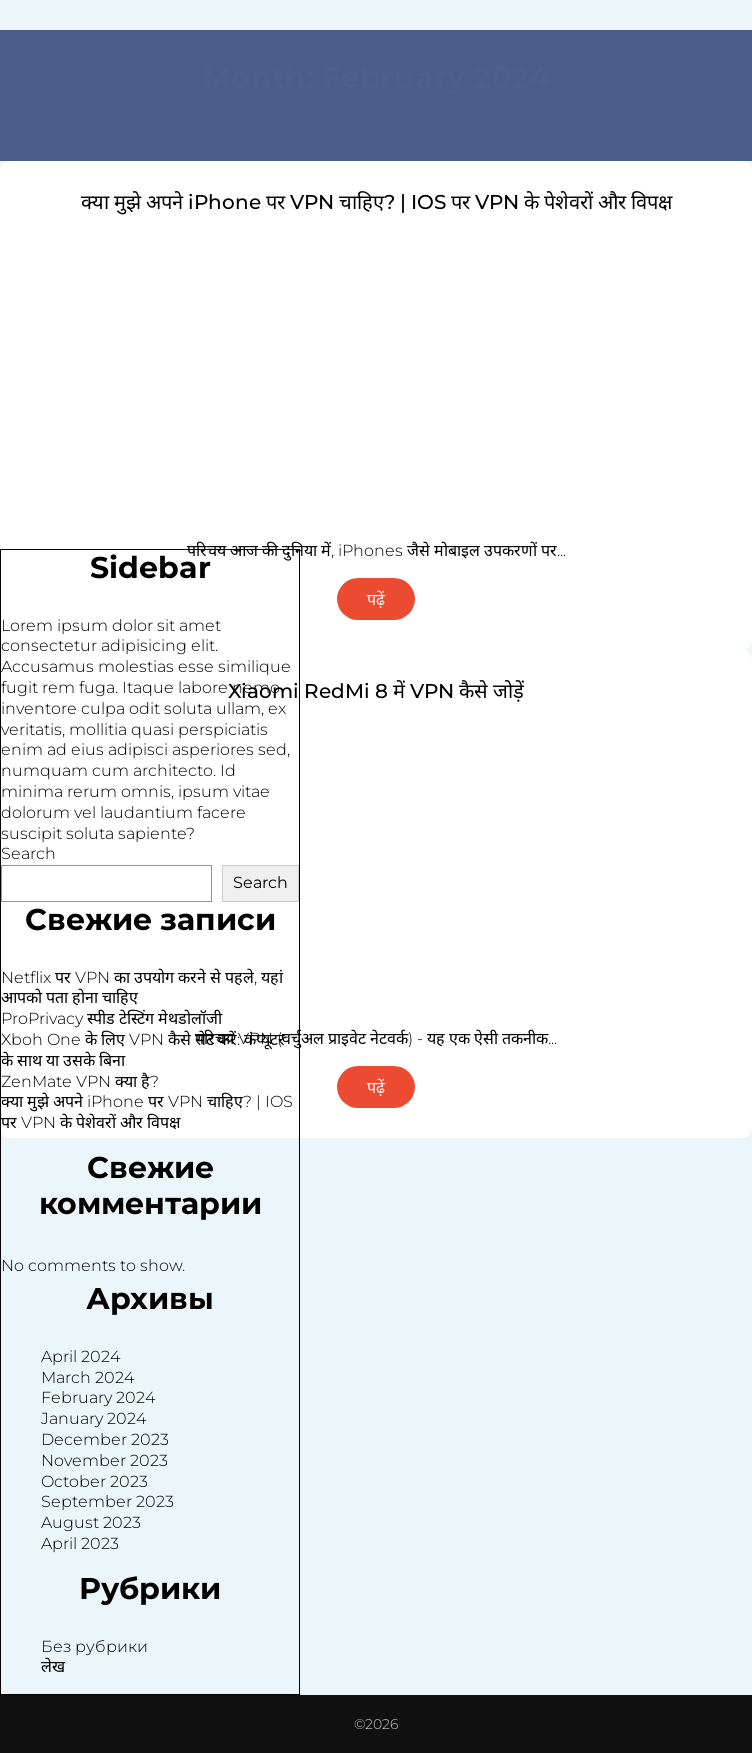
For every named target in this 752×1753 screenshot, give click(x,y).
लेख (53, 1666)
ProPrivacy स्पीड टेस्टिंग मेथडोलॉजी (111, 1018)
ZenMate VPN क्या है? (80, 1081)
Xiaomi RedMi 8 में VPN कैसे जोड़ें (376, 691)
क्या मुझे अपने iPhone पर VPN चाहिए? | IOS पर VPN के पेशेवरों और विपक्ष (376, 202)
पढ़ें (376, 599)
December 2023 (105, 1439)
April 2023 (80, 1543)
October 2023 (94, 1481)
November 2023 (104, 1460)
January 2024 (93, 1418)
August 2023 (91, 1522)
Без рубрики (94, 1646)
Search (28, 853)
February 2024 (98, 1397)
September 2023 (107, 1501)
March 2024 (87, 1377)
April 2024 (80, 1356)
